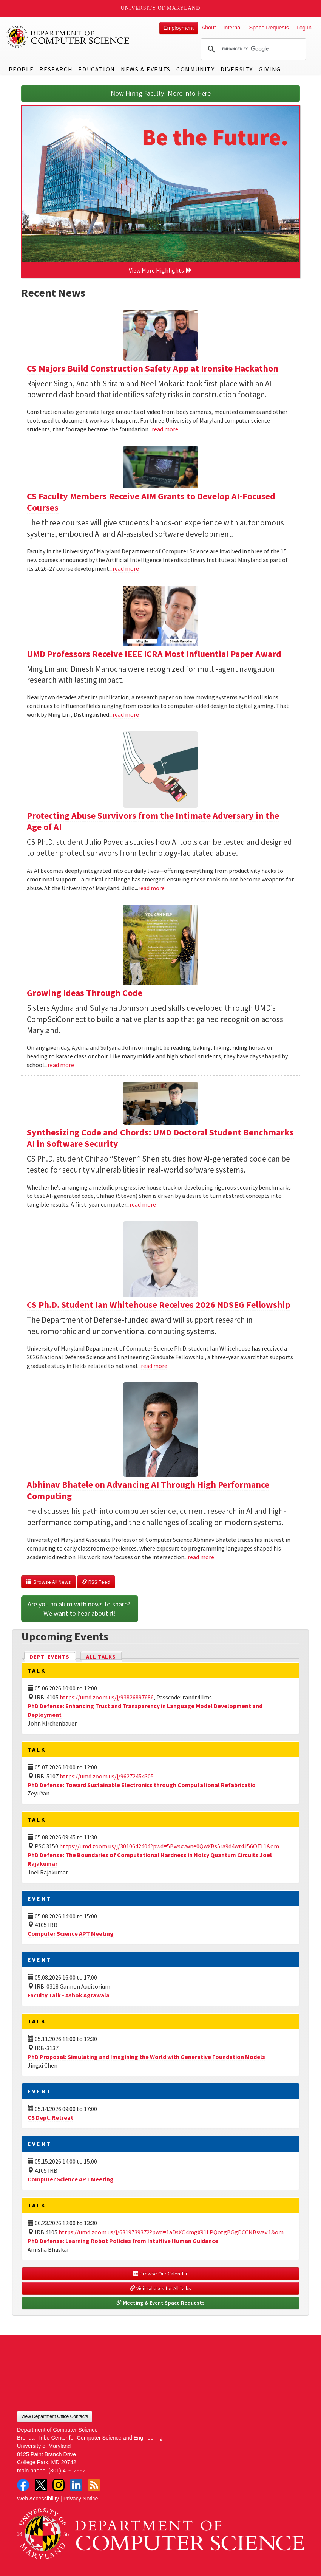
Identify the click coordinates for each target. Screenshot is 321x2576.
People (21, 69)
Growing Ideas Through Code (84, 993)
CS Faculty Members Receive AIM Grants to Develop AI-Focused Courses (151, 501)
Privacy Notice (80, 2498)
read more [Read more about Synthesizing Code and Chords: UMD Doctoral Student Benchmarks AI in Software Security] (143, 1204)
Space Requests (269, 28)
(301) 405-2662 (66, 2471)
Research (56, 69)
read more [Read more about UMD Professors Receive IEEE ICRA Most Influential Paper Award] (126, 714)
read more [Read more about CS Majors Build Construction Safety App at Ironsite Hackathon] (165, 429)
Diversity (237, 69)
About (209, 28)
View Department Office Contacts (54, 2416)
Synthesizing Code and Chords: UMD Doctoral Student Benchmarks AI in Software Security (160, 1137)
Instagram (58, 2485)
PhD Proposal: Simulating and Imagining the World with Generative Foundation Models (146, 2056)
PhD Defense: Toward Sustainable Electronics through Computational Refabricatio (142, 1785)
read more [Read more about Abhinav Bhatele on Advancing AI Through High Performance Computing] (201, 1557)
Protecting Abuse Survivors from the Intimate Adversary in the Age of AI (153, 821)
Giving (270, 69)
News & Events (146, 69)
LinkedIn (76, 2485)
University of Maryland (161, 8)
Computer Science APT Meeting (71, 1933)
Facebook (23, 2485)
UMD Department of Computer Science (68, 37)
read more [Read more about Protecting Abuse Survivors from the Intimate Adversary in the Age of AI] (151, 888)
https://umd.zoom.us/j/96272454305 (107, 1776)
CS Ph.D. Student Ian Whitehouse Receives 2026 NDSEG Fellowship (158, 1304)
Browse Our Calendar (160, 2273)
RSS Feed (96, 1581)
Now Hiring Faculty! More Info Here (161, 93)
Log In (304, 28)
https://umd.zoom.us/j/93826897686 (107, 1697)
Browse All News (48, 1581)
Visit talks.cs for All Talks (160, 2288)
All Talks (101, 1656)
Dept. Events (53, 1656)
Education (96, 69)
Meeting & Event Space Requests (160, 2302)
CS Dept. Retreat (50, 2117)
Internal (232, 28)
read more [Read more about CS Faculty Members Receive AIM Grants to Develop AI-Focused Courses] (126, 568)
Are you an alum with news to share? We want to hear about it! (80, 1608)
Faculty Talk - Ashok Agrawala (69, 1995)
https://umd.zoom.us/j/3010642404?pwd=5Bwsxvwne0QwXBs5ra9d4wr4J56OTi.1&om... (170, 1846)
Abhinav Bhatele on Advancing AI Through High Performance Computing (148, 1490)
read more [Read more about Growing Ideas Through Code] (61, 1065)
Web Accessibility (38, 2498)
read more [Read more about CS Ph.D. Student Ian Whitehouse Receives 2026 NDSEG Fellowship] (154, 1365)
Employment (179, 28)
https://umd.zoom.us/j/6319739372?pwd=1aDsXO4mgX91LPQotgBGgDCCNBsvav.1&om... (173, 2232)
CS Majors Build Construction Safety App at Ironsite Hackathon (152, 368)
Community (195, 69)
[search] (252, 49)
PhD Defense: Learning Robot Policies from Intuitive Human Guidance (123, 2241)
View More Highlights (160, 270)
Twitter (41, 2485)
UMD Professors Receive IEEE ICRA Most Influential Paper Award (154, 654)
